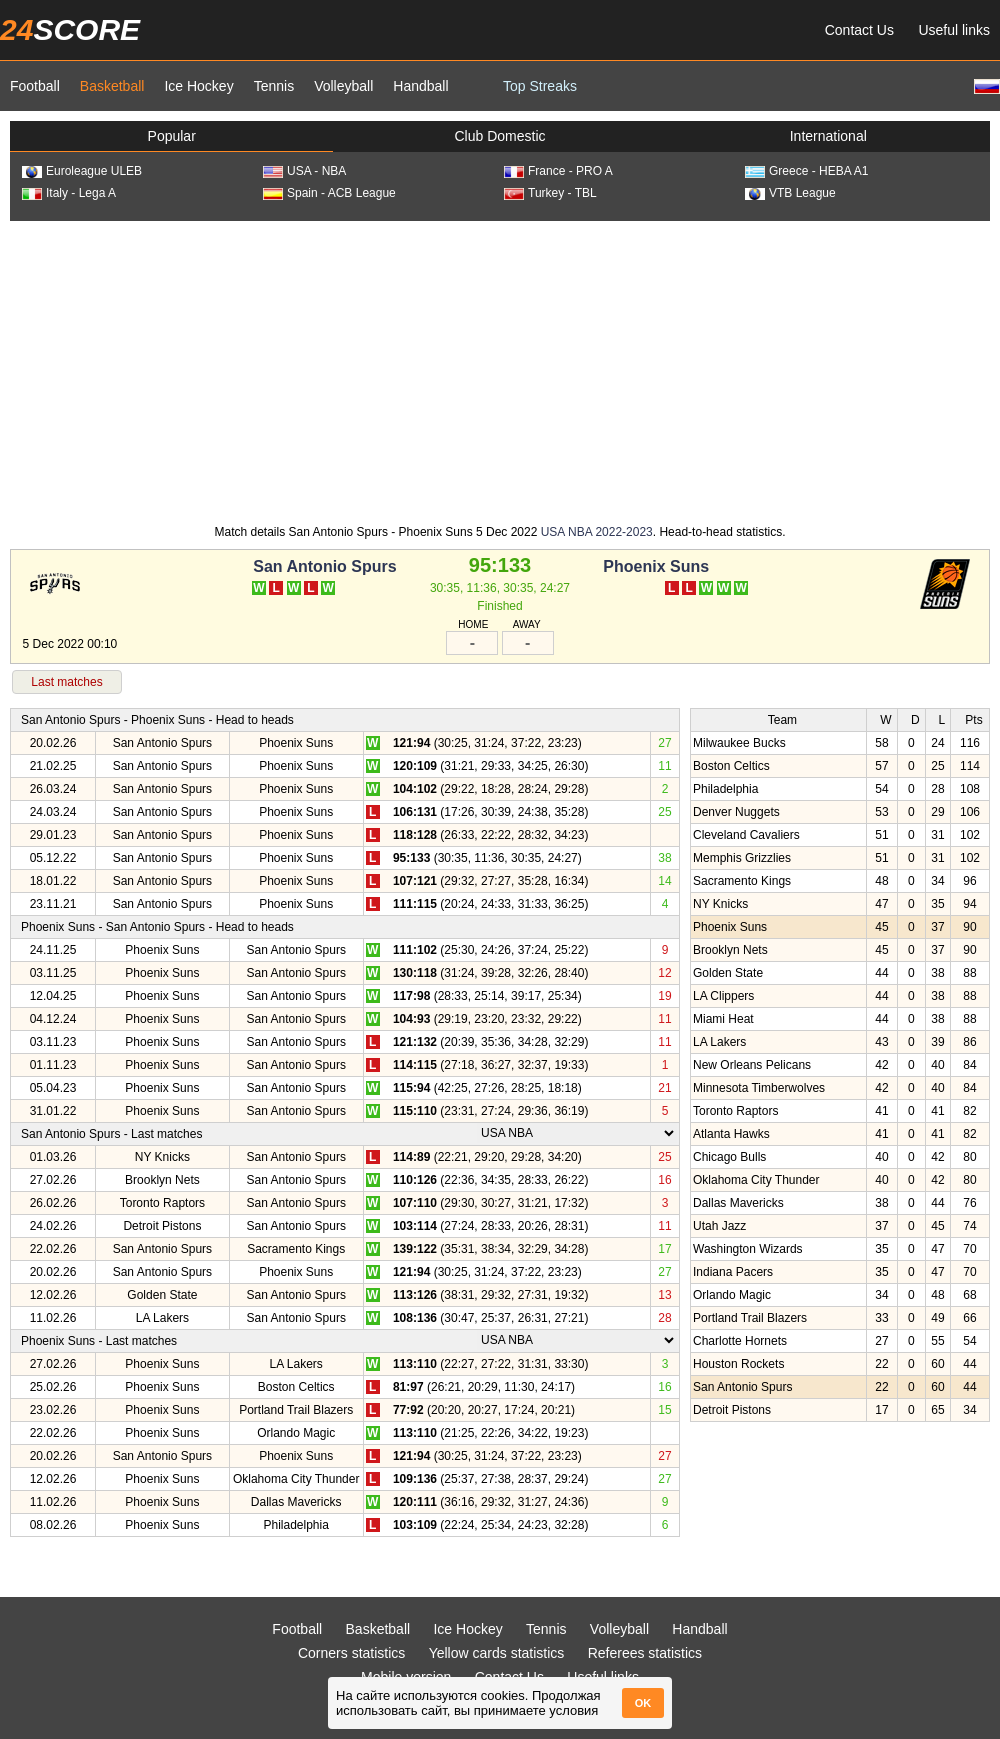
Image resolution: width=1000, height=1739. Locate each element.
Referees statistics (645, 1653)
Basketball (112, 86)
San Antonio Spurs (324, 566)
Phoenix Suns (656, 566)
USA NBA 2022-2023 (597, 532)
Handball (420, 86)
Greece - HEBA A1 (806, 171)
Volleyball (343, 86)
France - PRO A (558, 171)
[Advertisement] (500, 371)
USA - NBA (304, 171)
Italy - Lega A (69, 193)
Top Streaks (540, 86)
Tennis (274, 86)
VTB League (790, 193)
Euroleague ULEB (82, 171)
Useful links (954, 30)
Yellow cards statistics (497, 1653)
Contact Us (859, 30)
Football (35, 86)
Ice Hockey (198, 86)
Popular (172, 136)
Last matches (66, 682)
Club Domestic (499, 136)
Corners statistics (351, 1653)
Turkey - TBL (550, 193)
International (828, 136)
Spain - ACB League (329, 193)
